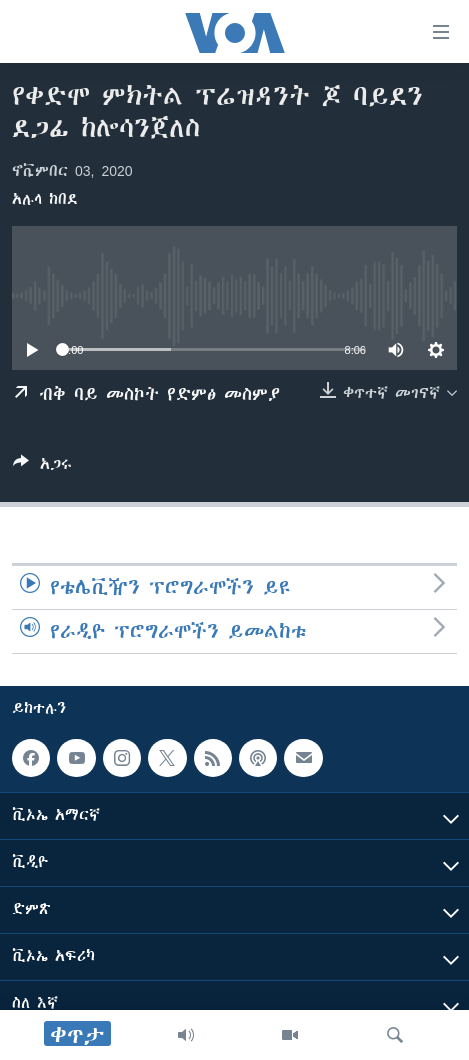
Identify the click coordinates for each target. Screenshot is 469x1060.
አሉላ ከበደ (45, 199)
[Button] (42, 467)
